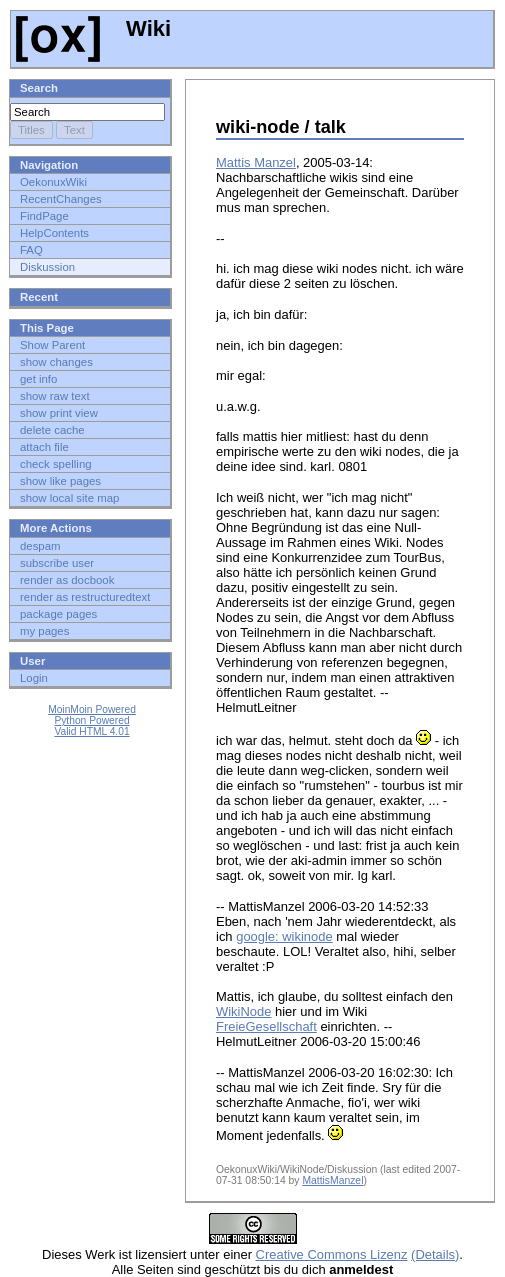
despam (40, 546)
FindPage (44, 216)
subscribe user (57, 563)
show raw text (55, 396)
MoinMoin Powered (92, 709)
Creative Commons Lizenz (332, 1254)
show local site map (69, 498)
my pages (44, 631)
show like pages (60, 481)
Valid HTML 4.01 (91, 731)
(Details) (435, 1254)
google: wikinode (284, 936)
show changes (56, 362)
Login (34, 678)
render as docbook (67, 580)
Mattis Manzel (256, 162)
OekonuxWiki (53, 182)
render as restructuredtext (85, 597)
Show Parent (52, 345)
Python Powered (91, 720)
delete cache (52, 430)
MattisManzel (332, 1180)
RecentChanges (61, 199)
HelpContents (54, 233)
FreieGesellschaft (266, 1026)
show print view (59, 413)
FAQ (31, 250)
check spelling (56, 464)
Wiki (93, 28)
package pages (58, 614)
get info (38, 379)
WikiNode (243, 1011)
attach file (44, 447)
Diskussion (47, 267)
